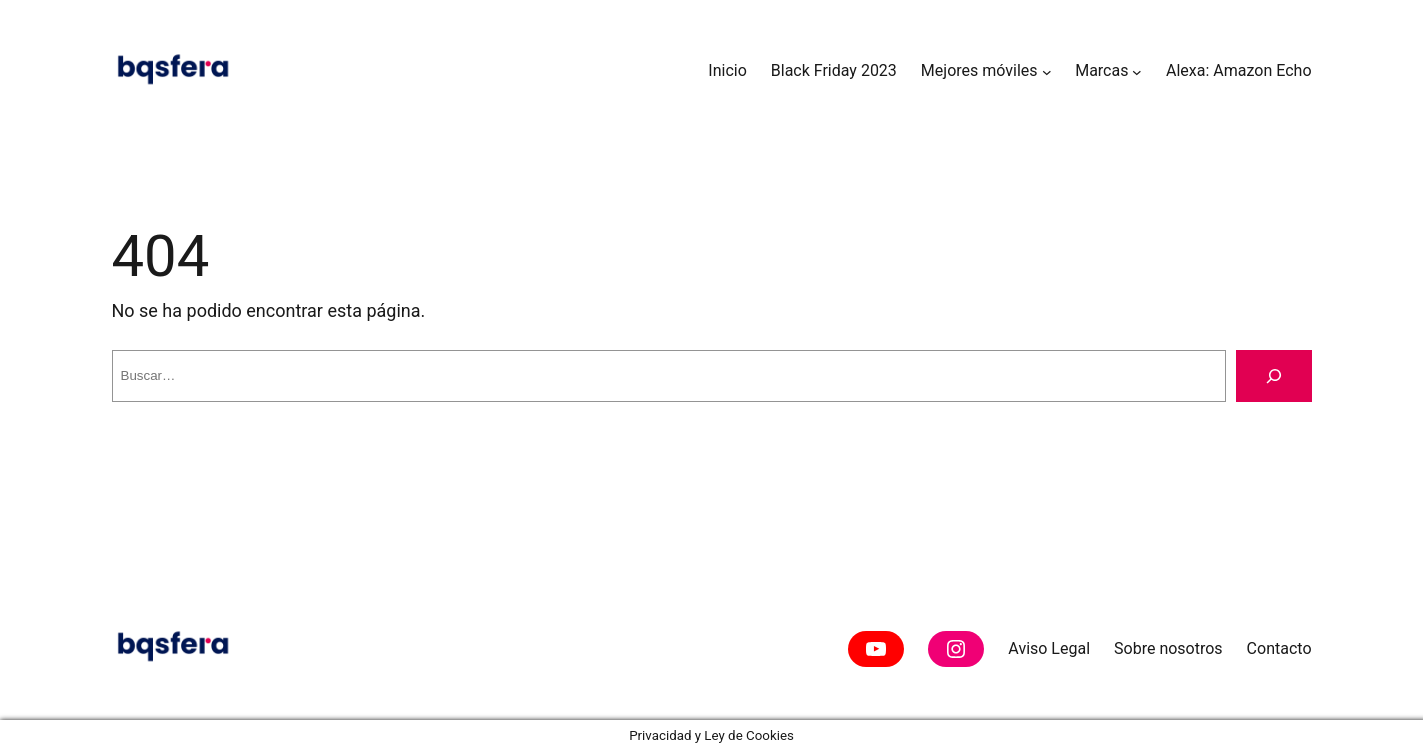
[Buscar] (1274, 376)
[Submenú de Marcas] (1137, 71)
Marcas (1101, 70)
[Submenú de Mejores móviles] (1047, 71)
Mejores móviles (979, 70)
